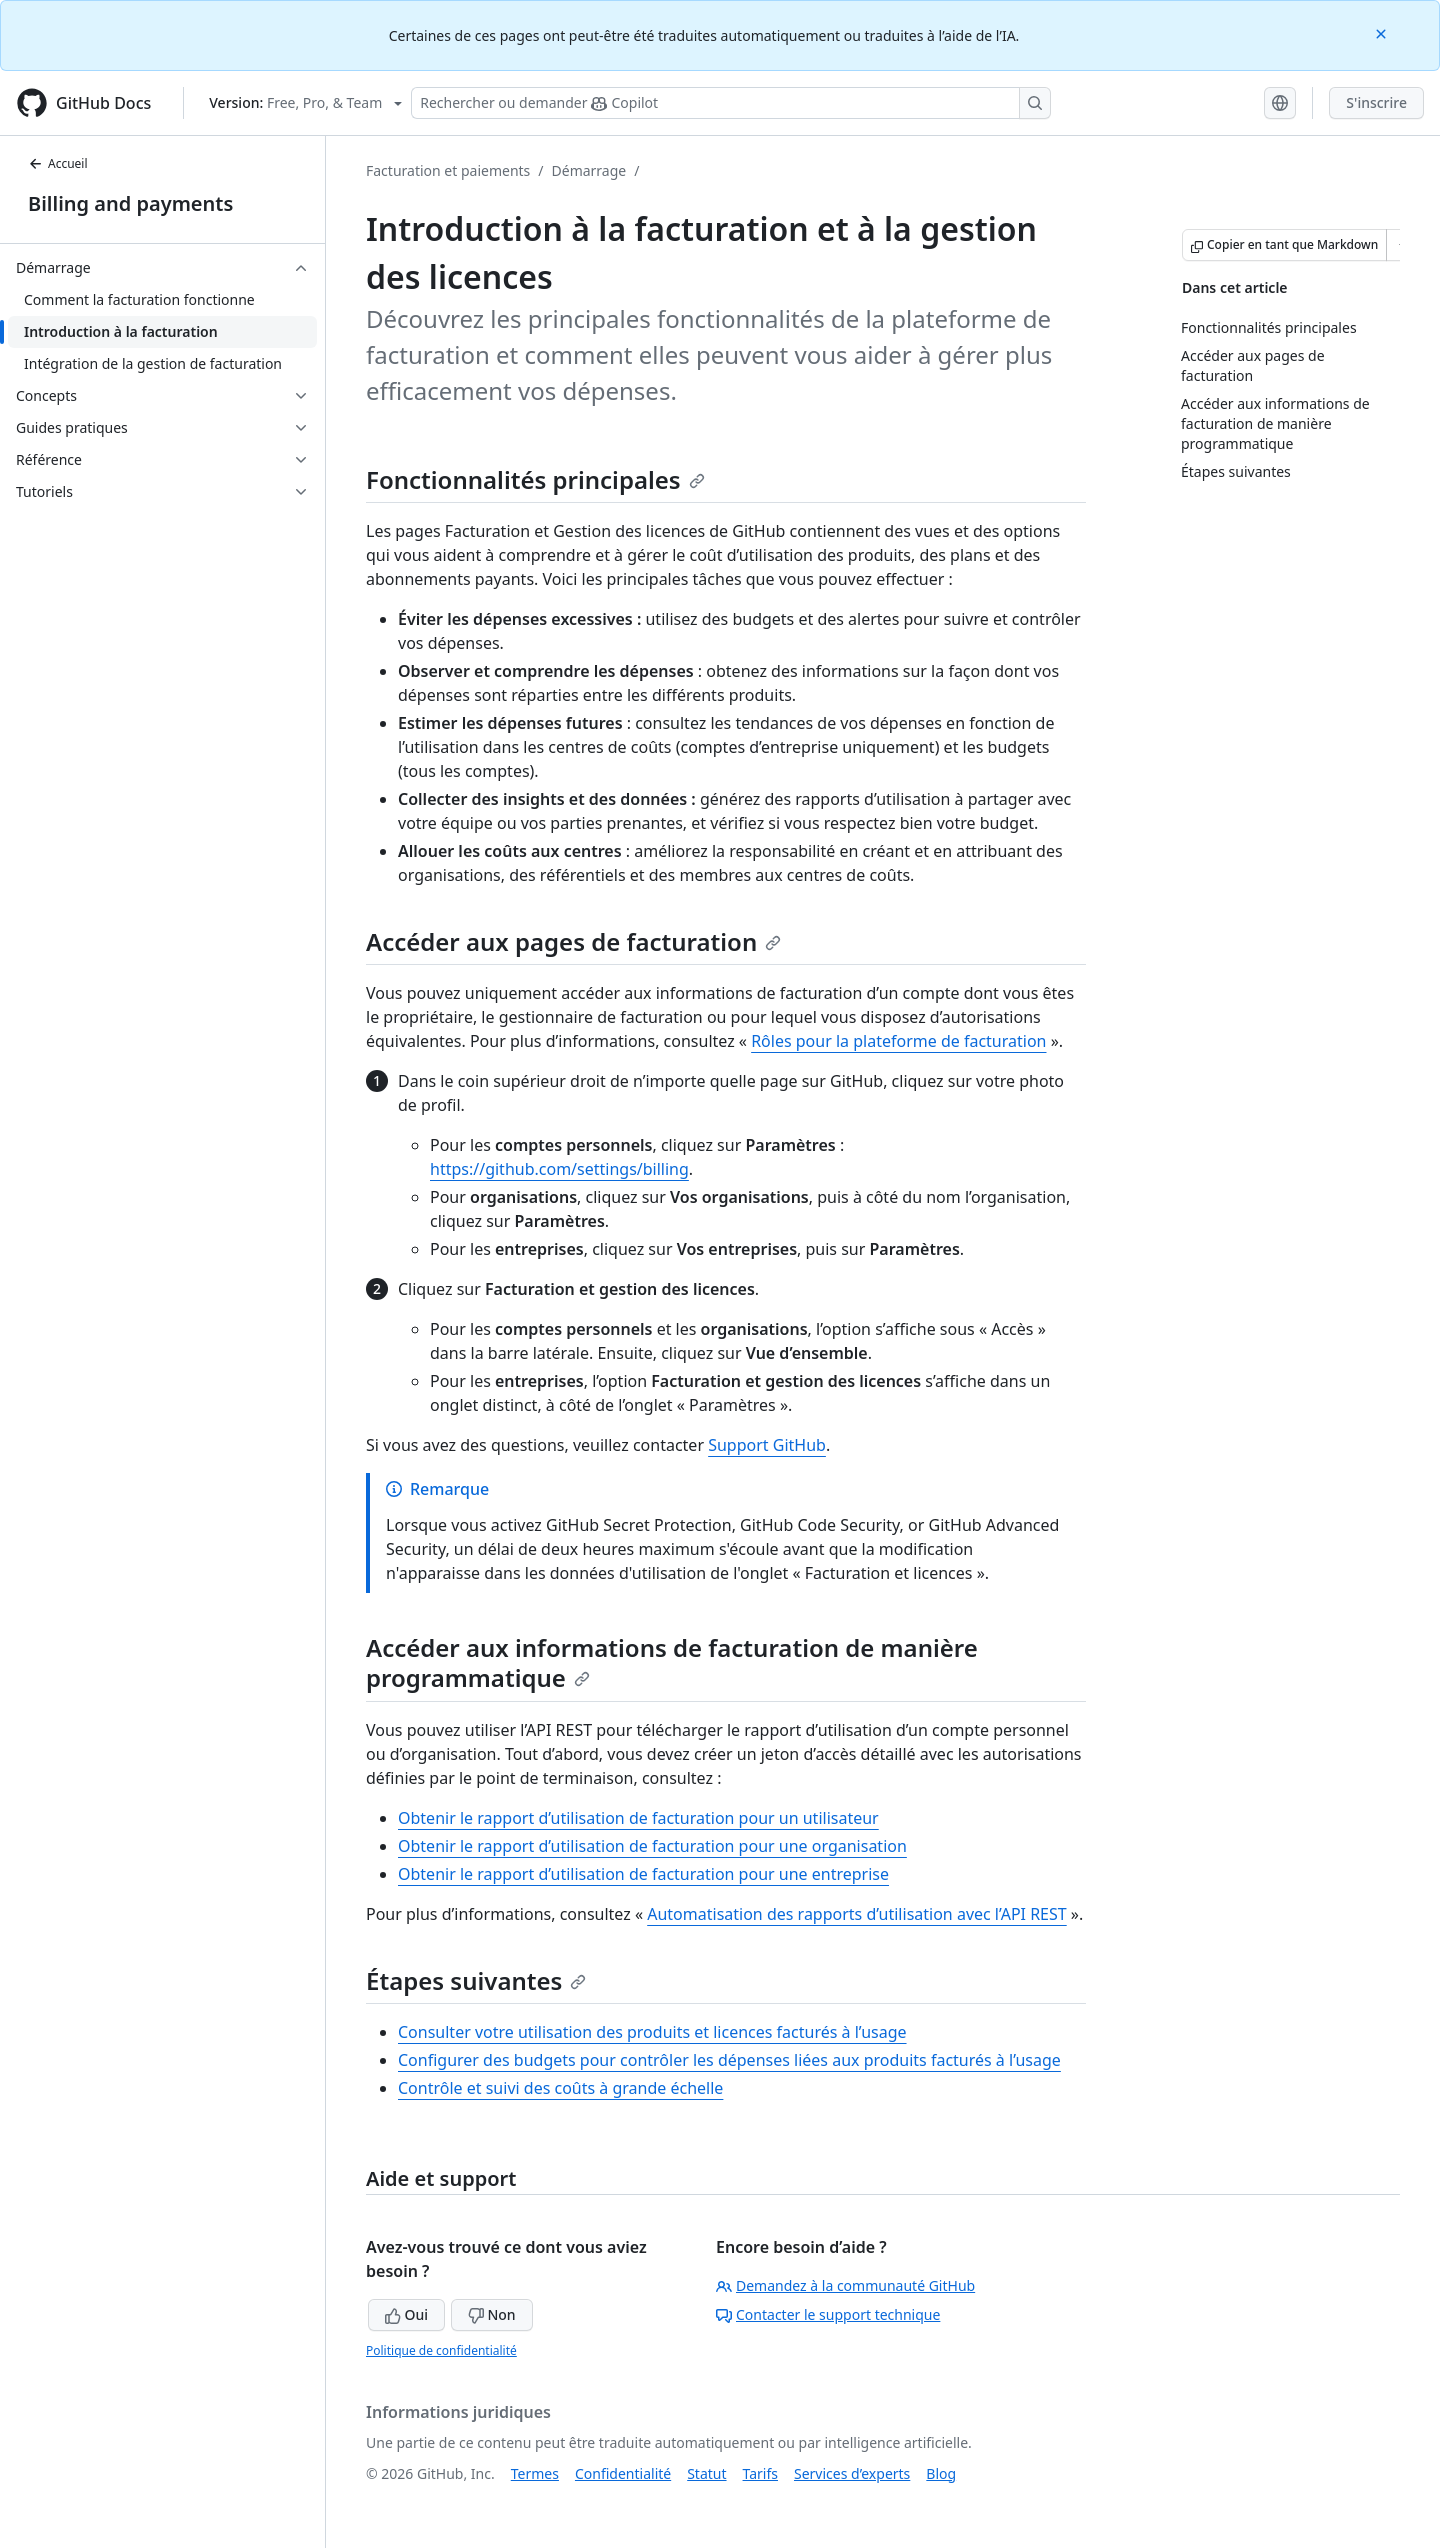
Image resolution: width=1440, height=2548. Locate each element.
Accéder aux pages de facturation (573, 941)
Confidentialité (623, 2473)
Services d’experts (852, 2473)
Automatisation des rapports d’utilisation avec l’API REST (856, 1914)
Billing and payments (130, 203)
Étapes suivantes (476, 1980)
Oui (406, 2314)
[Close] (1383, 32)
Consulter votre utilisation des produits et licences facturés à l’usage (652, 2032)
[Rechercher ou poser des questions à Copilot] (731, 103)
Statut (706, 2473)
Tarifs (760, 2473)
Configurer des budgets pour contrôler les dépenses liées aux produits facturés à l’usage (729, 2060)
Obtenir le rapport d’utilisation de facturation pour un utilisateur (638, 1818)
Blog (941, 2473)
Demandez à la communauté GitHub (845, 2285)
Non (492, 2314)
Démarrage (589, 170)
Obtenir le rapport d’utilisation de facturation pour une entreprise (643, 1874)
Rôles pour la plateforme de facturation (898, 1041)
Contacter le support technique (828, 2314)
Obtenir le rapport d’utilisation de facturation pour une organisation (652, 1846)
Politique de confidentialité (441, 2350)
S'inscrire (1376, 102)
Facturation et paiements (448, 170)
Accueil (58, 163)
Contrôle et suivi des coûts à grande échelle (560, 2088)
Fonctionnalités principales (535, 479)
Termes (535, 2473)
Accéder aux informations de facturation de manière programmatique (672, 1662)
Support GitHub (767, 1445)
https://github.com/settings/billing (559, 1169)
